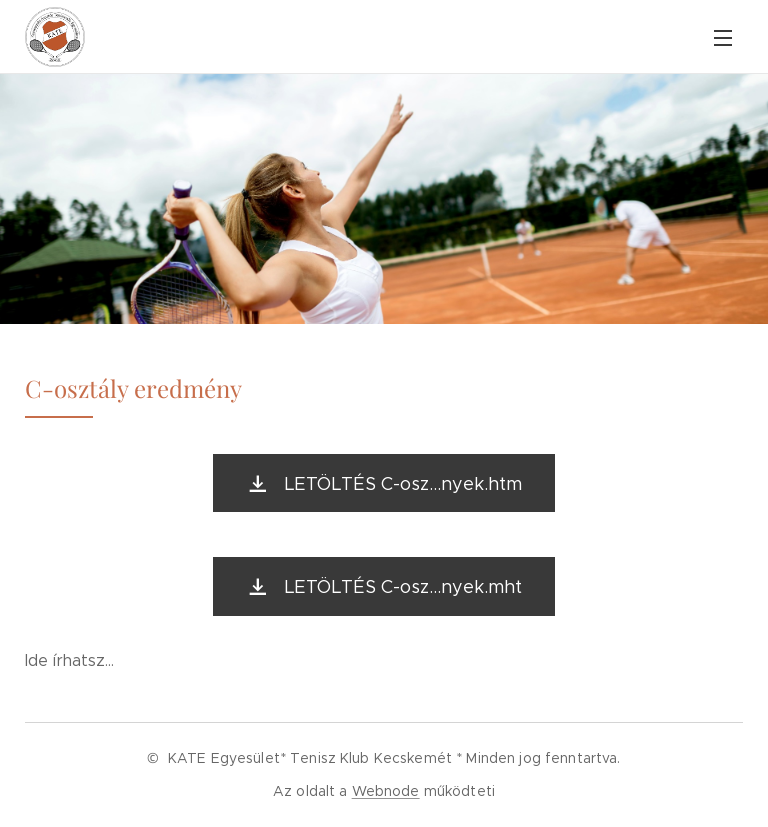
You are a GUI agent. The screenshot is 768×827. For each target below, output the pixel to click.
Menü (723, 38)
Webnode (386, 791)
